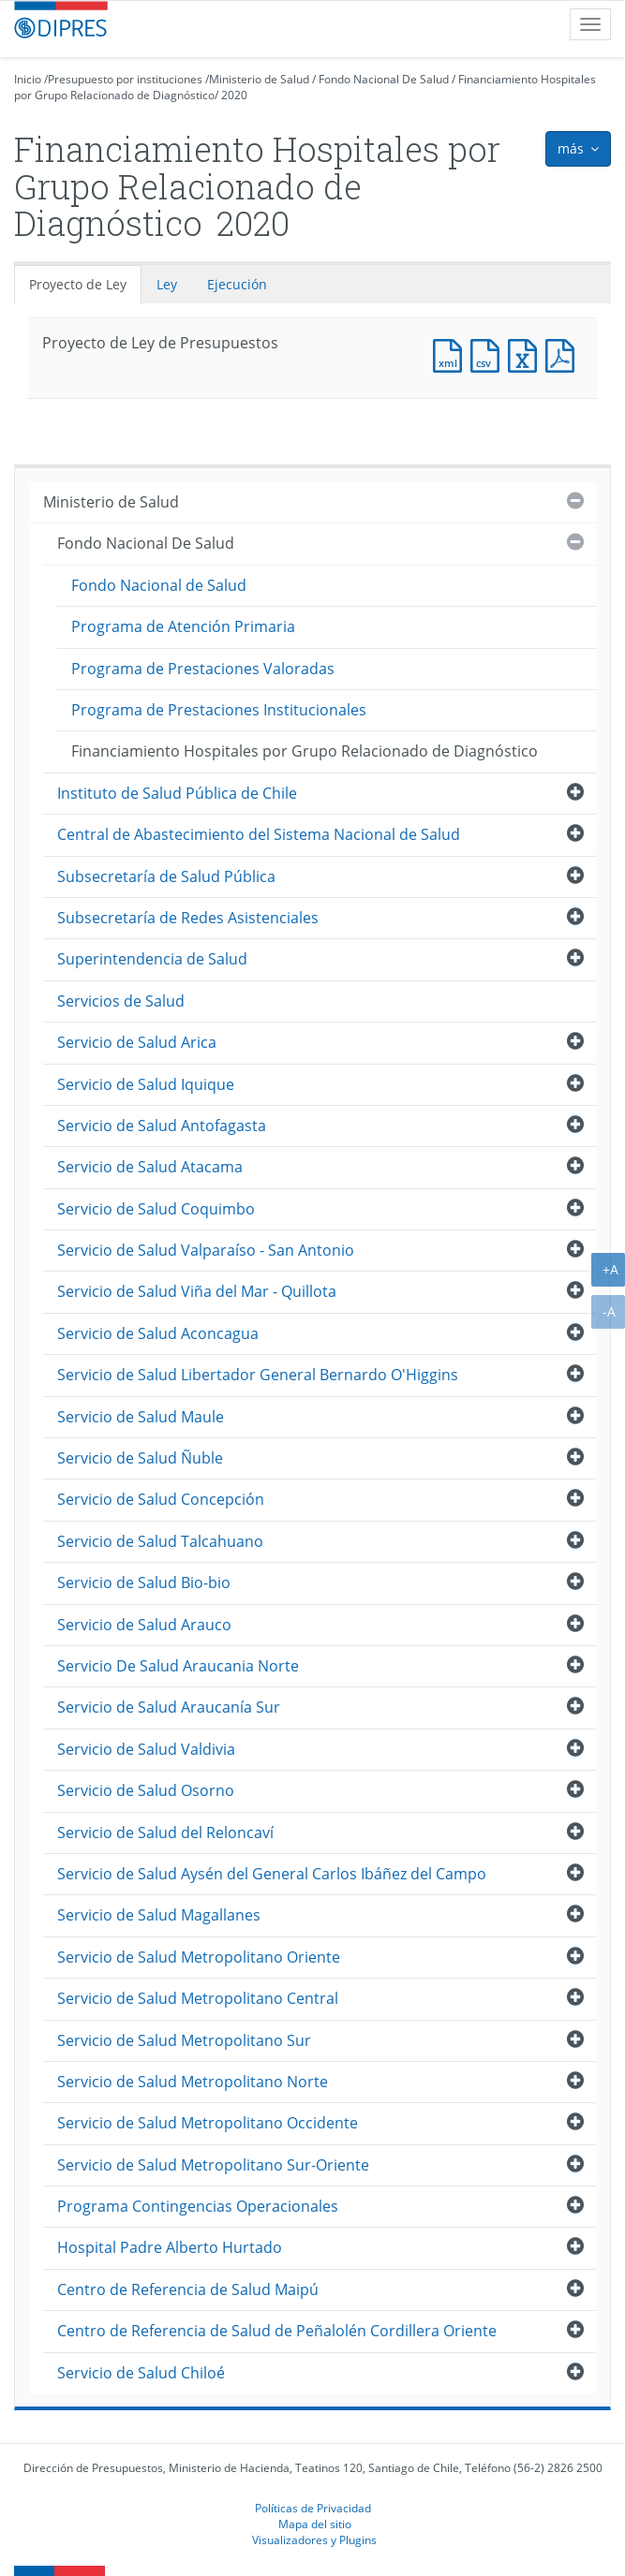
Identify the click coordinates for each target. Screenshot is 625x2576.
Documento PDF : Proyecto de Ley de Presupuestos (564, 353)
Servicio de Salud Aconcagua (158, 1333)
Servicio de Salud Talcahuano (160, 1541)
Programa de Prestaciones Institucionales (218, 709)
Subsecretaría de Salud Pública (166, 876)
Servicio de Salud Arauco (144, 1624)
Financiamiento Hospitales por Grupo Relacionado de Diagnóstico (304, 751)
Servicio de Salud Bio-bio (144, 1582)
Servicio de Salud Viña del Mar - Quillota (196, 1291)
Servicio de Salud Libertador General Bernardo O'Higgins (257, 1374)
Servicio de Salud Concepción (160, 1499)
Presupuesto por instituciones (125, 79)
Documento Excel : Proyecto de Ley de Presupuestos (526, 353)
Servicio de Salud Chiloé (141, 2373)
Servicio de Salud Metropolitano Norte (192, 2081)
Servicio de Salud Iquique (145, 1084)
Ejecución (237, 284)
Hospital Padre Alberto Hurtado (169, 2247)
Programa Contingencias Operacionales (197, 2206)
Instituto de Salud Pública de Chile (177, 793)
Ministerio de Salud (259, 79)
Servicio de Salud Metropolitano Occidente (207, 2122)
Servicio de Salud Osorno (145, 1790)
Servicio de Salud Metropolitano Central (197, 1998)
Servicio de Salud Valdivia (146, 1749)
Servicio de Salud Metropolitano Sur (184, 2040)
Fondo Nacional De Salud (384, 79)
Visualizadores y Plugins (314, 2539)
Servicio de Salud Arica (136, 1042)
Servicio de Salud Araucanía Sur (168, 1707)
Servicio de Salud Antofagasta (161, 1125)
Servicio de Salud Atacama (150, 1166)
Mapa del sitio (314, 2523)
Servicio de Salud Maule (140, 1416)
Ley (166, 284)
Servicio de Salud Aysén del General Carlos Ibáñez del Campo (271, 1873)
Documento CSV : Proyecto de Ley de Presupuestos (489, 353)
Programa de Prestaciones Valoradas (203, 668)
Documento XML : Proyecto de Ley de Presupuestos (451, 353)
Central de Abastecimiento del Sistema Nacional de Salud (258, 834)
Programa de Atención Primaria (183, 626)
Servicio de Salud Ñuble (140, 1458)
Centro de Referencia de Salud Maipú (188, 2289)
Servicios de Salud (121, 1001)
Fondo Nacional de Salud (158, 585)
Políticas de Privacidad (313, 2507)
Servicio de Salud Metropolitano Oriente (198, 1957)
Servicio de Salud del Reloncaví (165, 1832)
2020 (234, 95)
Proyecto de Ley (77, 284)
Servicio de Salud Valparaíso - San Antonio (205, 1250)
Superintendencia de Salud (152, 959)
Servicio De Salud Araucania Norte (178, 1666)
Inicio (27, 79)
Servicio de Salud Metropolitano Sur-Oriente (213, 2165)
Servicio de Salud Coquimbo (156, 1209)
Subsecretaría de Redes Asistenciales (188, 917)
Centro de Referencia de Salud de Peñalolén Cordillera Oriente (277, 2330)
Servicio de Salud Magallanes (158, 1915)
